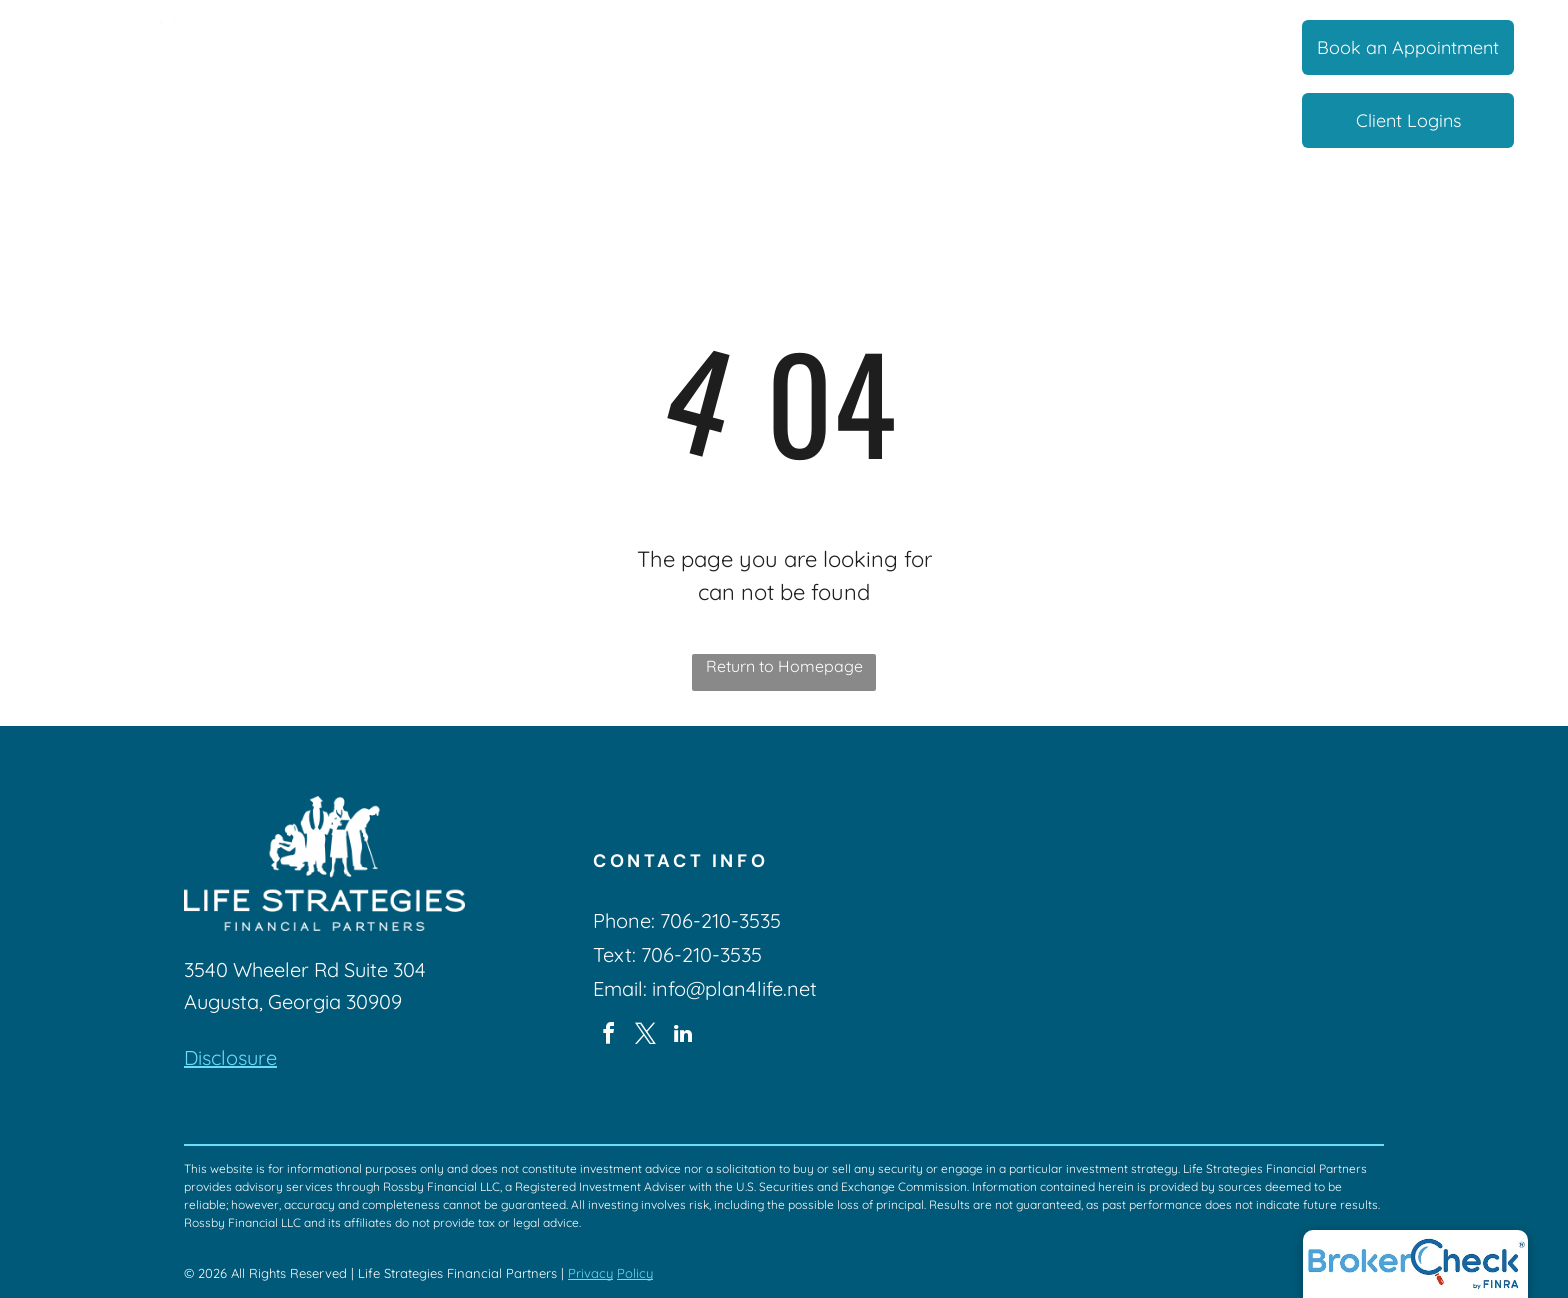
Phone (622, 920)
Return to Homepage (784, 666)
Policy (635, 1273)
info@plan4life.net (734, 988)
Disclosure (230, 1057)
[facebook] (609, 1036)
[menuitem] (406, 49)
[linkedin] (683, 1036)
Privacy (590, 1273)
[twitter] (646, 1036)
